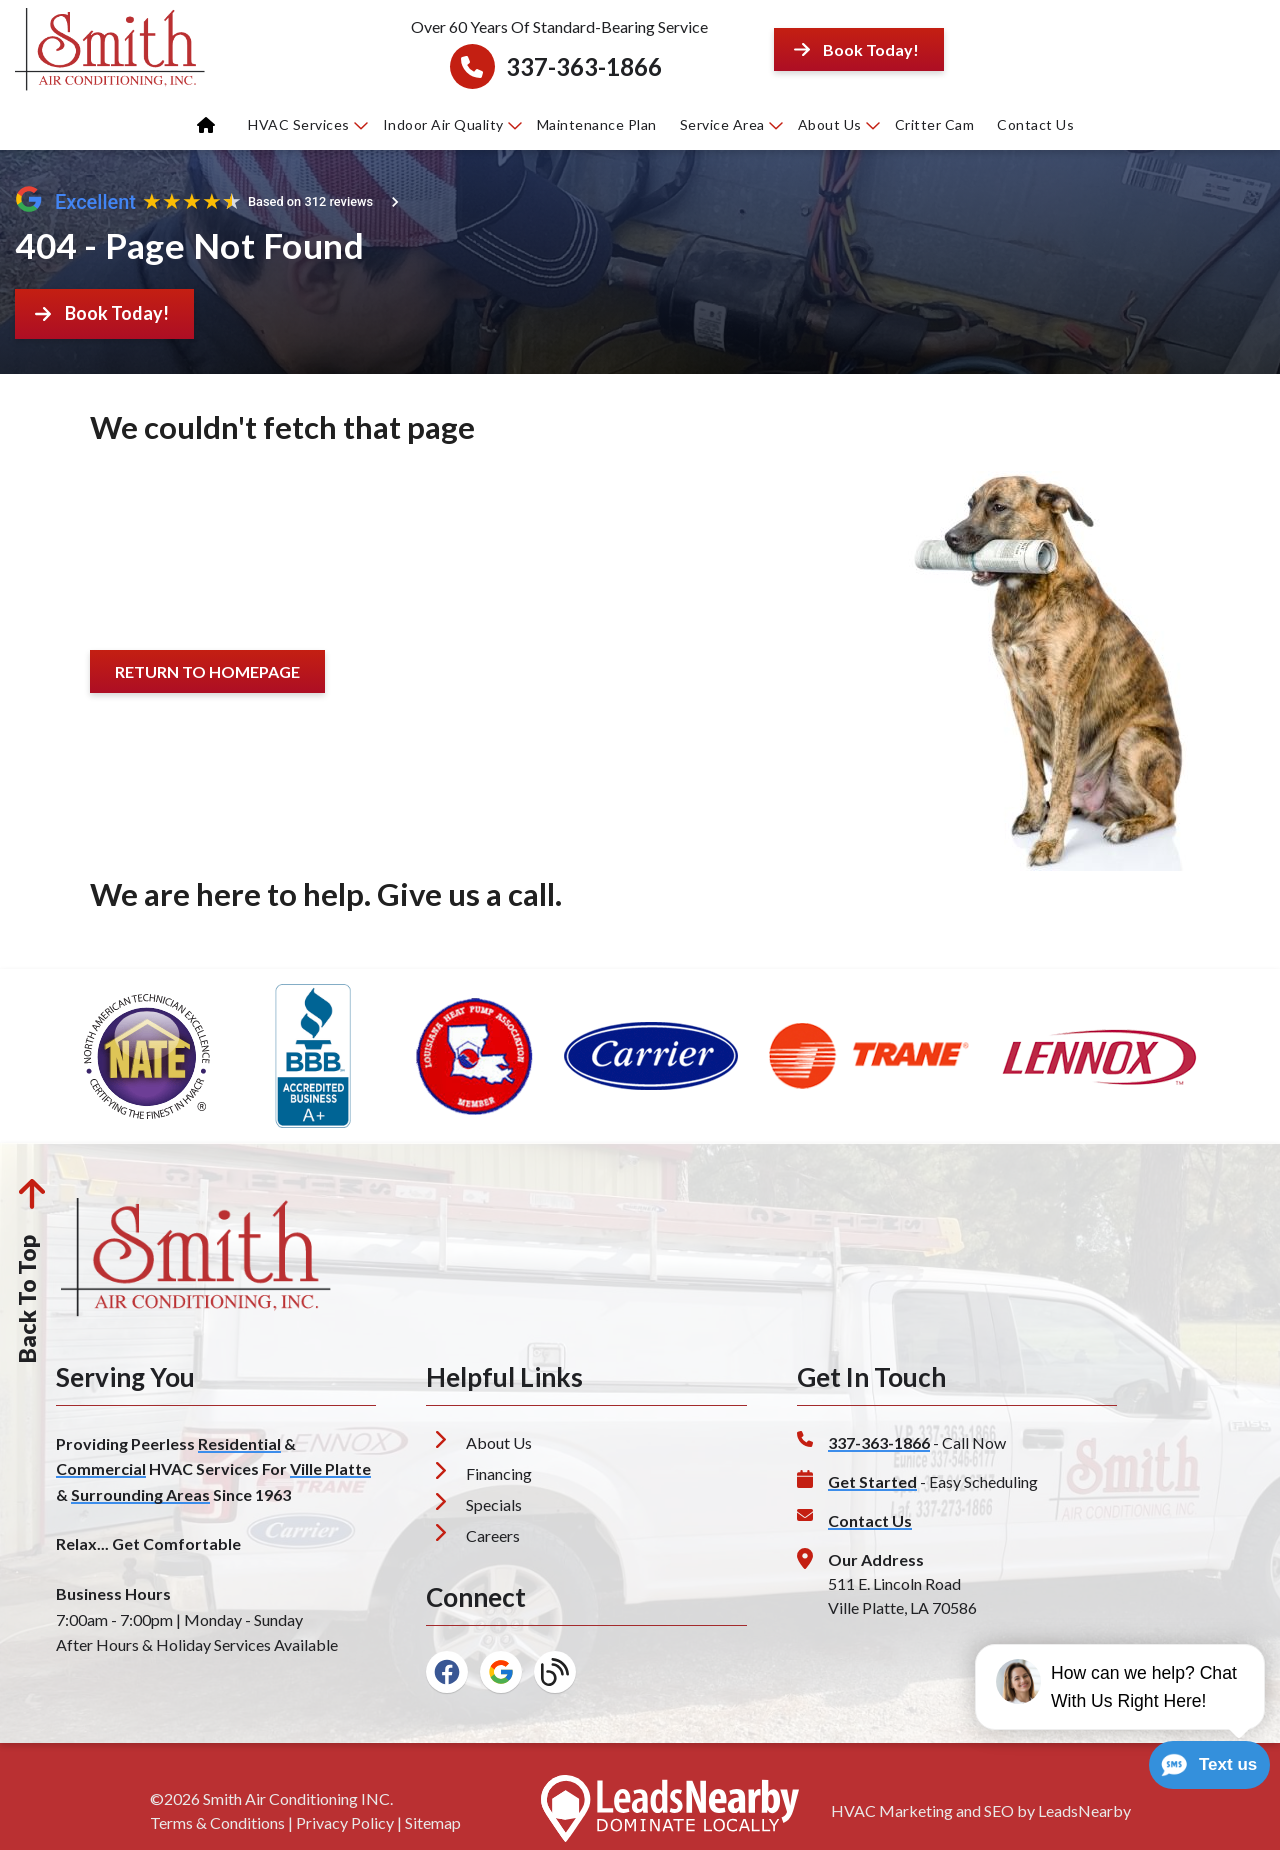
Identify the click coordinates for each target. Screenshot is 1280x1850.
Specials (494, 1504)
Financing (499, 1473)
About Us (839, 124)
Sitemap (433, 1822)
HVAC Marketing (892, 1810)
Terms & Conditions (217, 1822)
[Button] (859, 49)
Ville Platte (330, 1468)
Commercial (101, 1468)
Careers (493, 1535)
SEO (999, 1810)
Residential (239, 1443)
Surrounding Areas (140, 1494)
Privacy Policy (345, 1822)
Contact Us (1035, 124)
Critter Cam (935, 124)
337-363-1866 (584, 67)
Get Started (872, 1481)
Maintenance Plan (597, 124)
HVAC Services (308, 124)
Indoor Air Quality (452, 124)
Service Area (731, 124)
